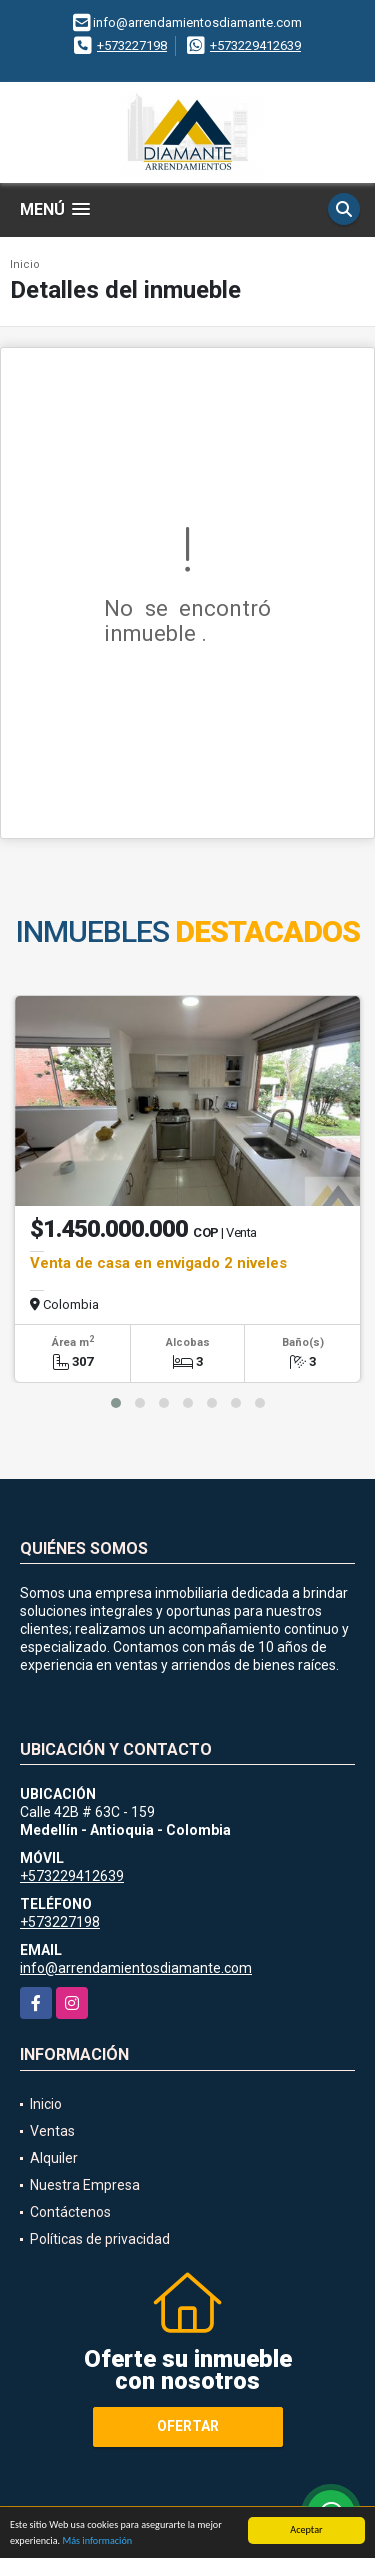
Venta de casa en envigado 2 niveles (158, 1263)
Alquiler (54, 2158)
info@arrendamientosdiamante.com (136, 1968)
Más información (97, 2543)
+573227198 (132, 45)
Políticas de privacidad (100, 2239)
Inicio (25, 264)
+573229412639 (255, 45)
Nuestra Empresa (85, 2185)
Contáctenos (70, 2212)
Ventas (52, 2131)
